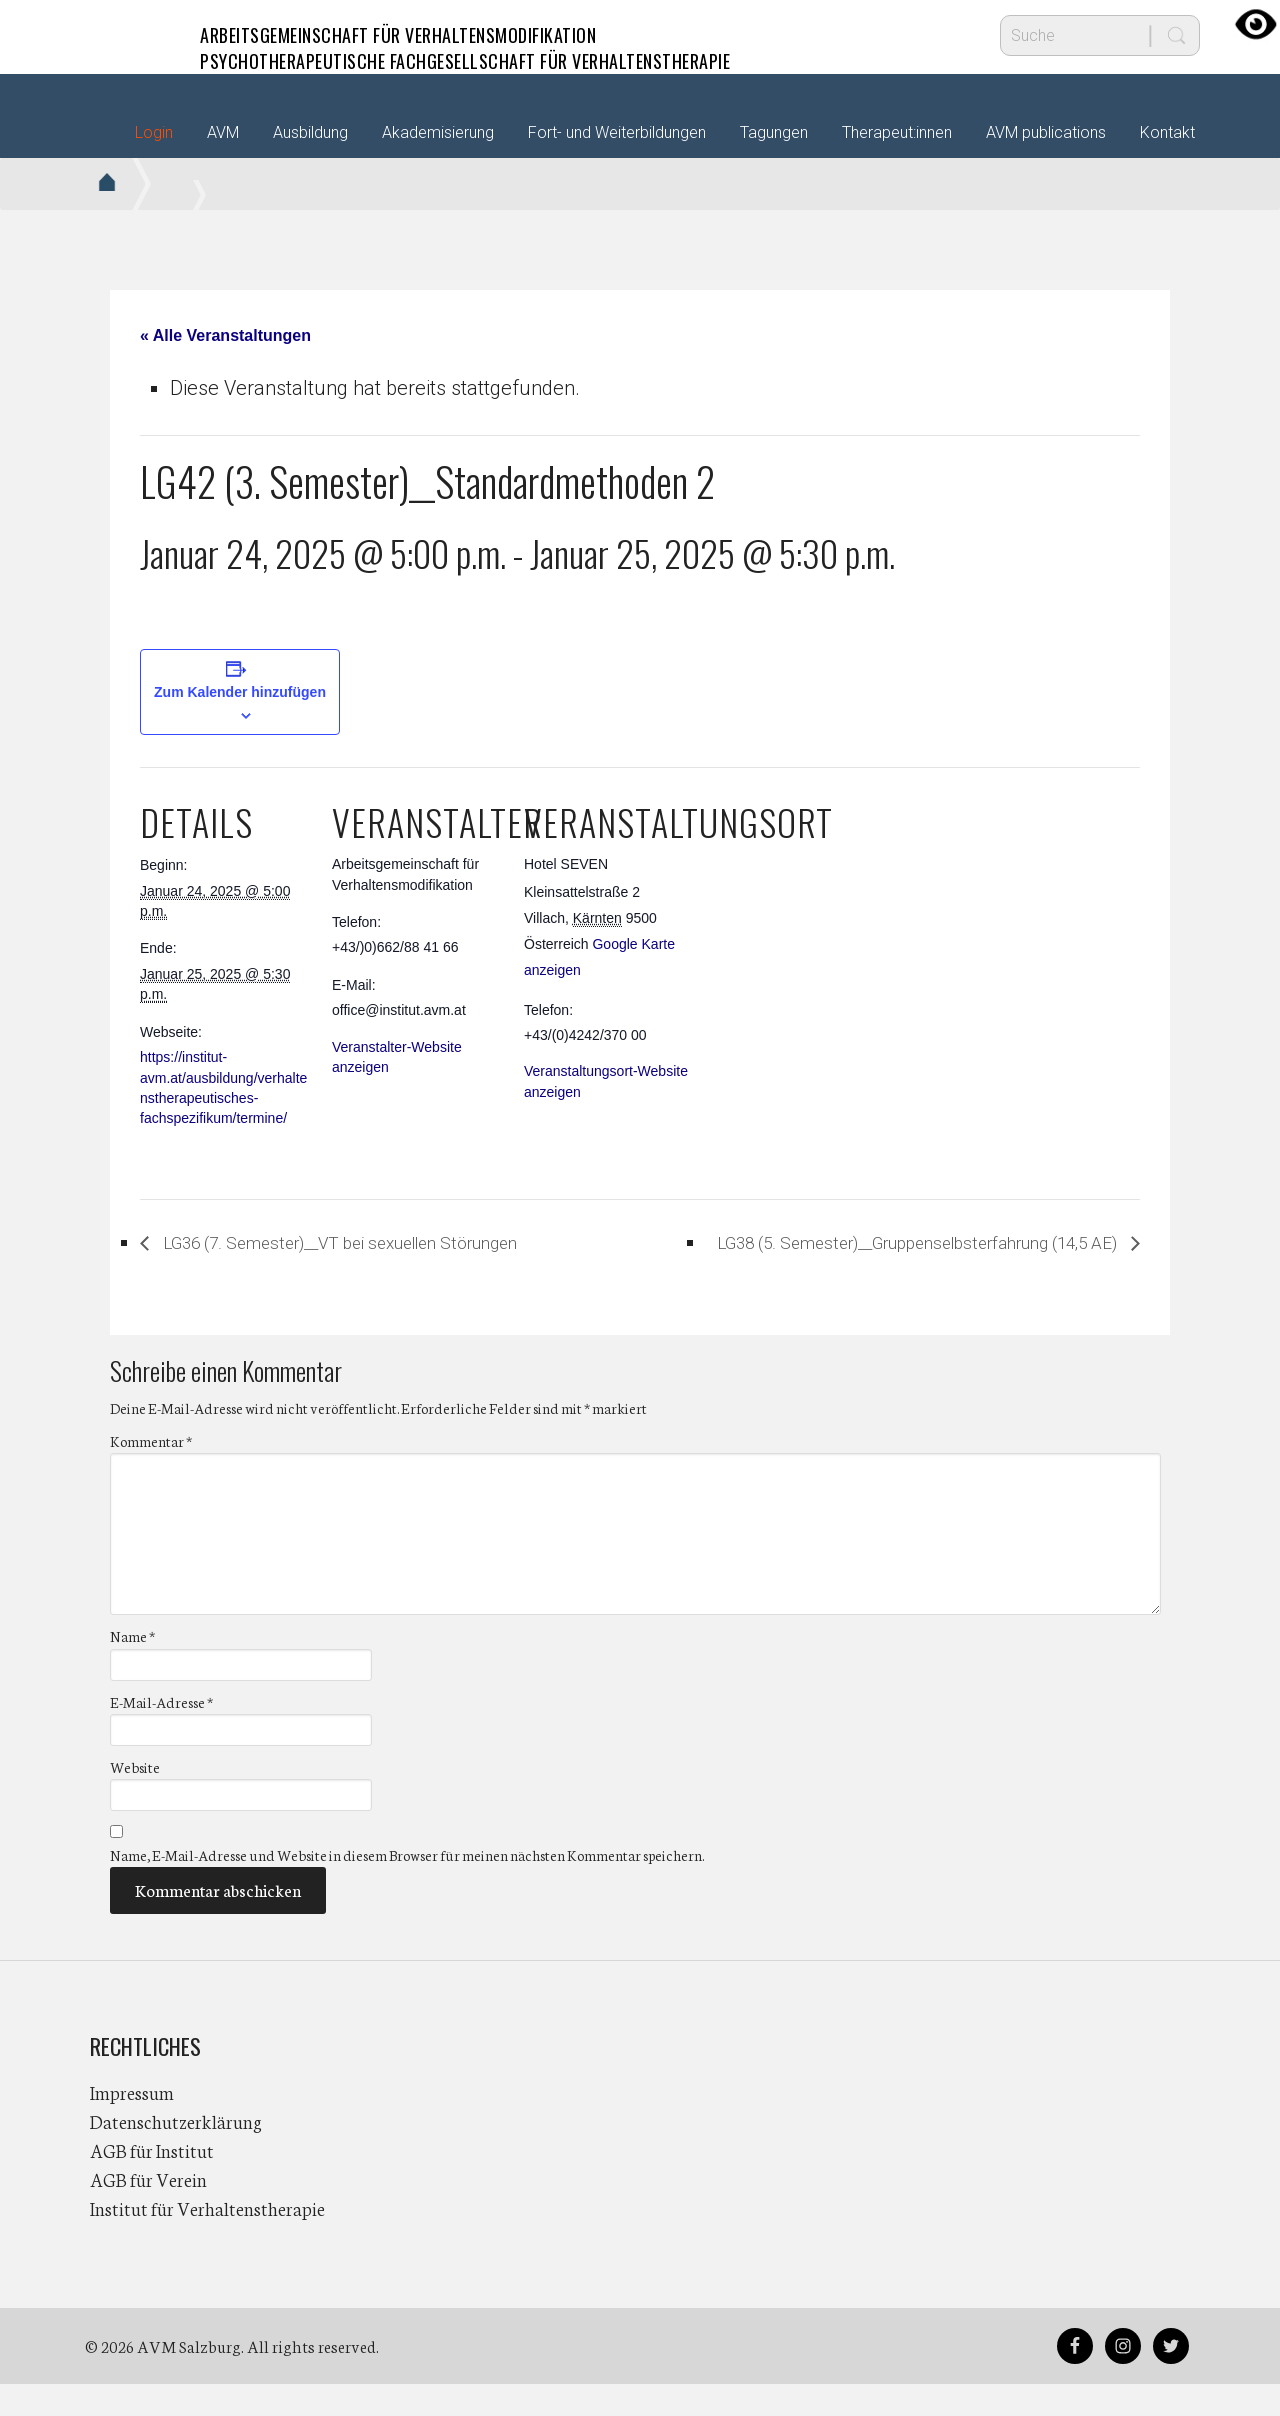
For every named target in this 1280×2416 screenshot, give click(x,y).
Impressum (132, 2124)
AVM (130, 35)
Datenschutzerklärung (176, 2153)
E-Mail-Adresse (161, 1733)
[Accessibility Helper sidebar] (1256, 24)
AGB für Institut (152, 2182)
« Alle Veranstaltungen (225, 335)
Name (132, 1668)
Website (135, 1798)
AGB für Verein (148, 2211)
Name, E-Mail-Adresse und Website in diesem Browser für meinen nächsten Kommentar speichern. (407, 1887)
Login (154, 132)
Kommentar (151, 1473)
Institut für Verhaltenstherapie (207, 2240)
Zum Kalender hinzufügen (240, 692)
